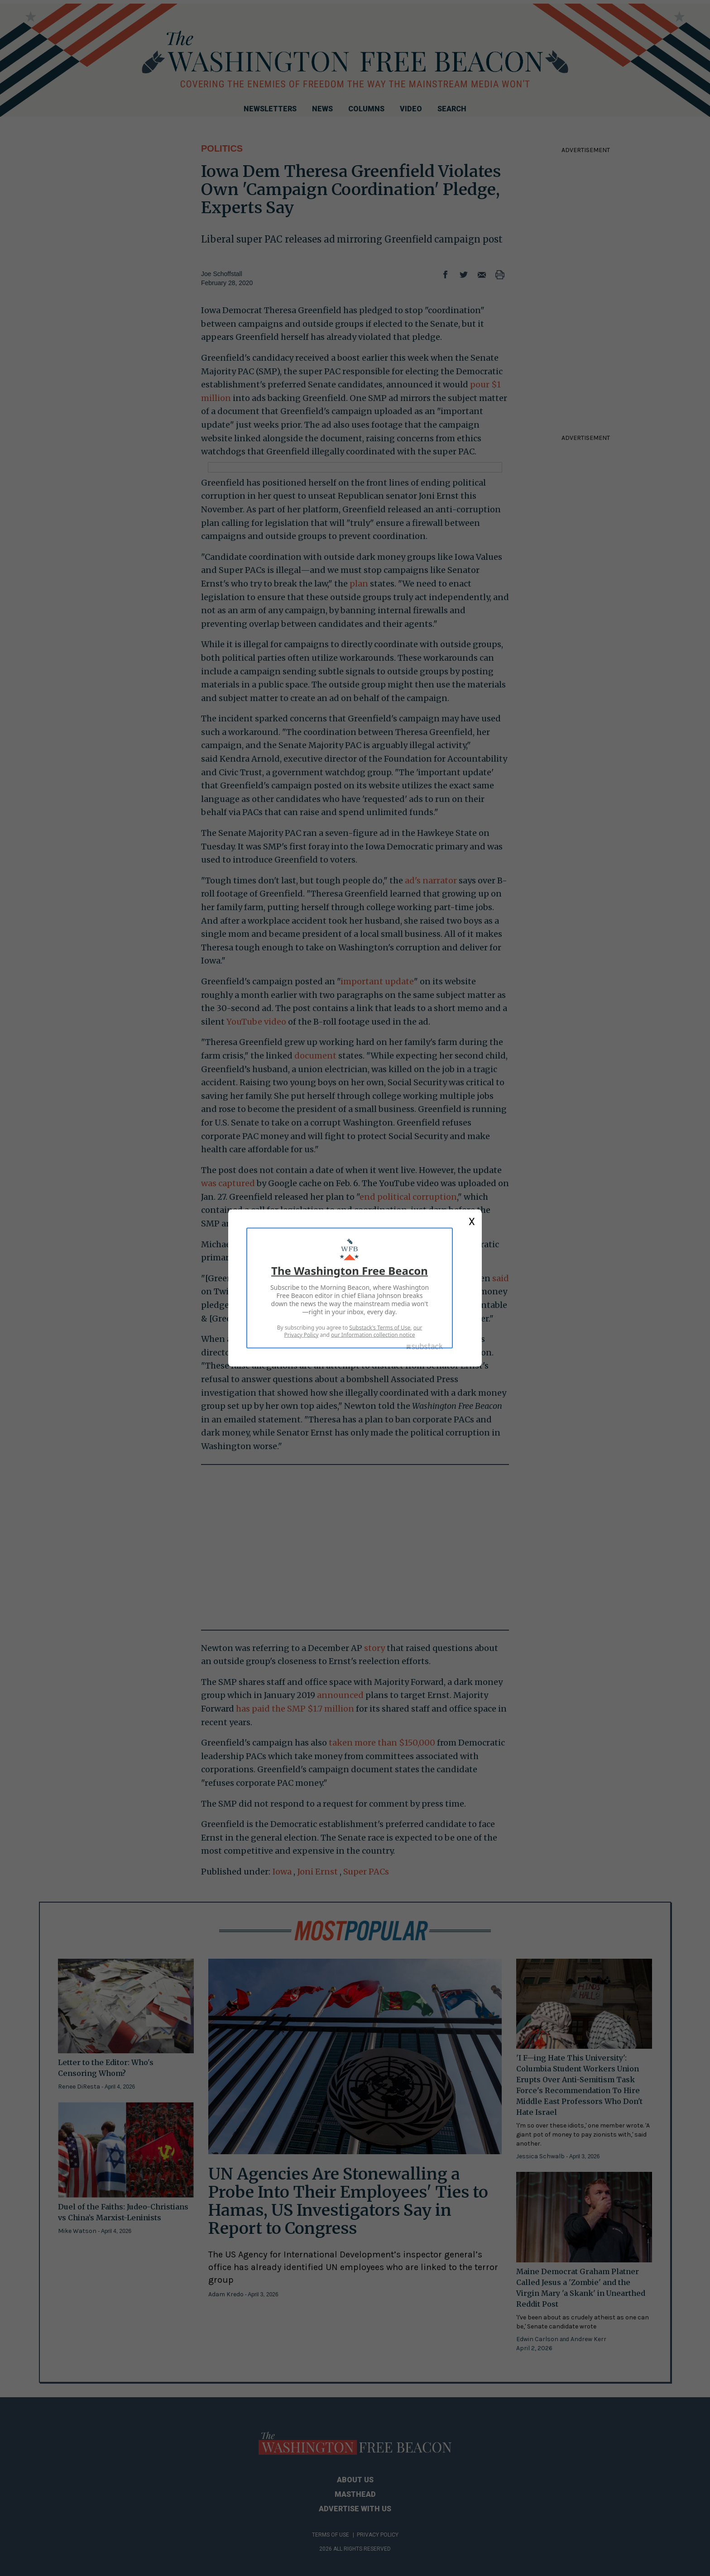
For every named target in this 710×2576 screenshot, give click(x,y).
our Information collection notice (373, 1335)
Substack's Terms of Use (379, 1327)
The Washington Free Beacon (349, 1270)
